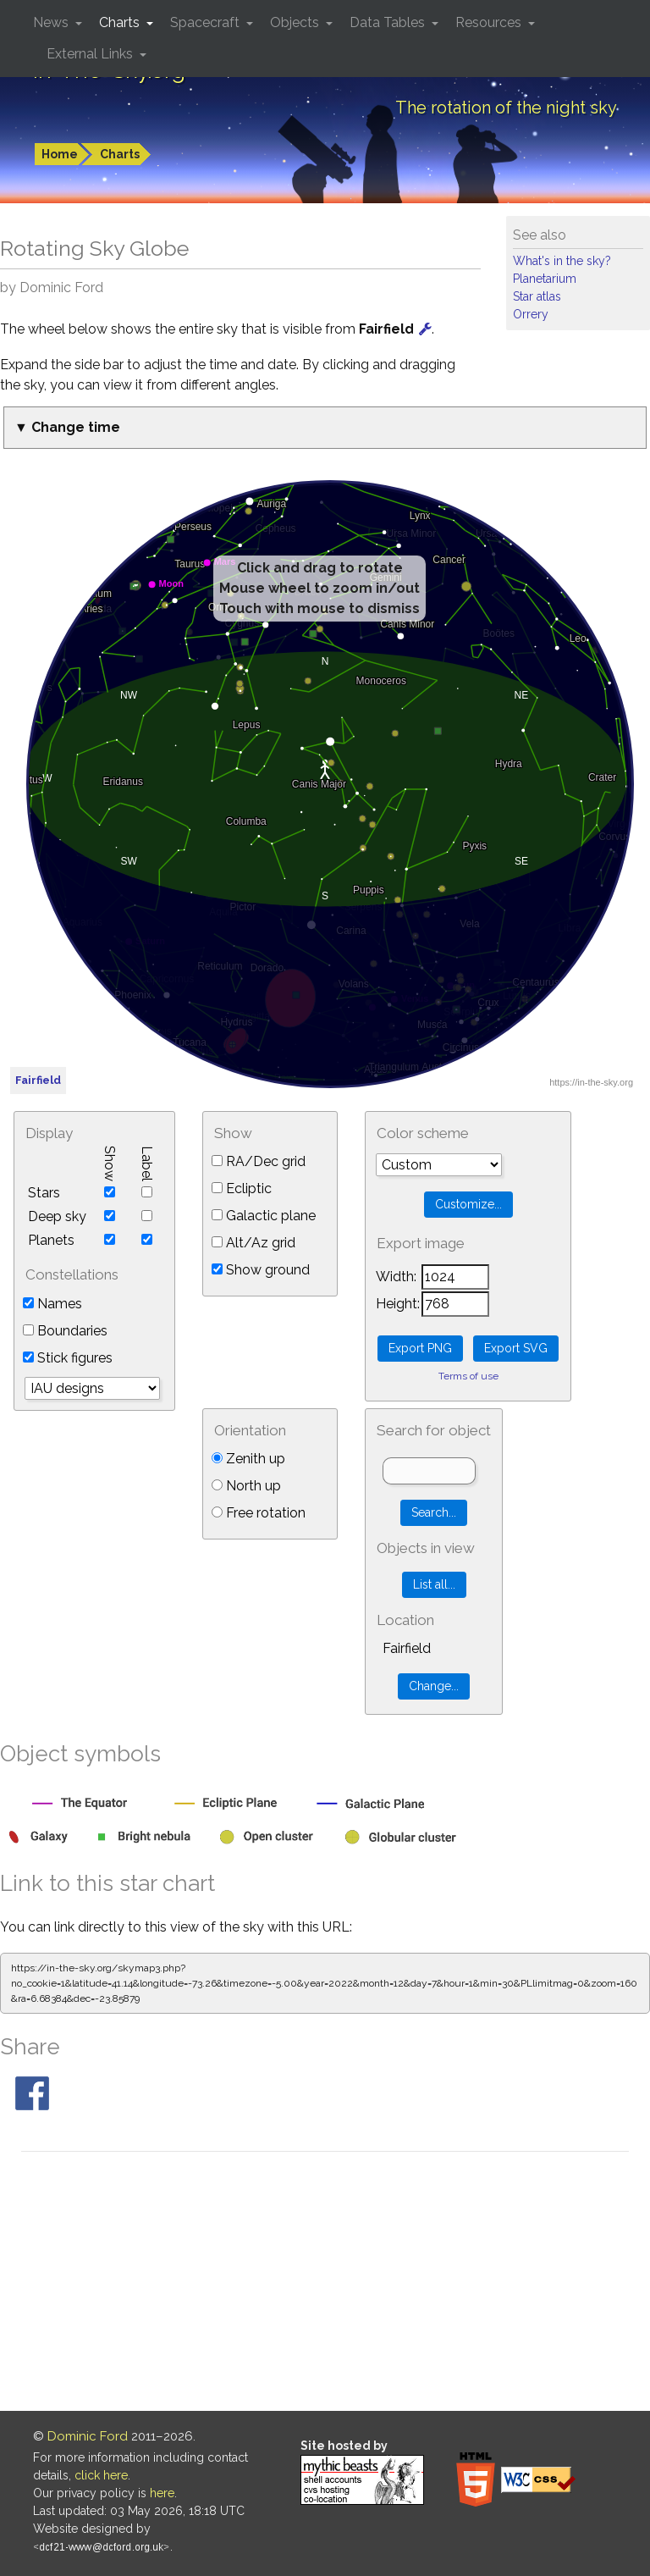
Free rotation (259, 1513)
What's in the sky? (562, 261)
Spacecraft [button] (206, 22)
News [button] (52, 22)
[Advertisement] (325, 2283)
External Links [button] (91, 54)
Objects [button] (296, 22)
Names (52, 1304)
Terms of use (468, 1376)
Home (59, 154)
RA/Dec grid (259, 1161)
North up (246, 1486)
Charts (120, 154)
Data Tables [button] (389, 22)
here (162, 2493)
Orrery (530, 314)
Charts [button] (121, 22)
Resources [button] (490, 22)
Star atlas (537, 296)
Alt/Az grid (253, 1243)
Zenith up (248, 1459)
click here (101, 2475)
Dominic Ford (87, 2436)
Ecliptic (242, 1188)
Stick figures (68, 1358)
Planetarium (544, 278)
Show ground (261, 1270)
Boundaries (65, 1331)
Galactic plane (264, 1216)
